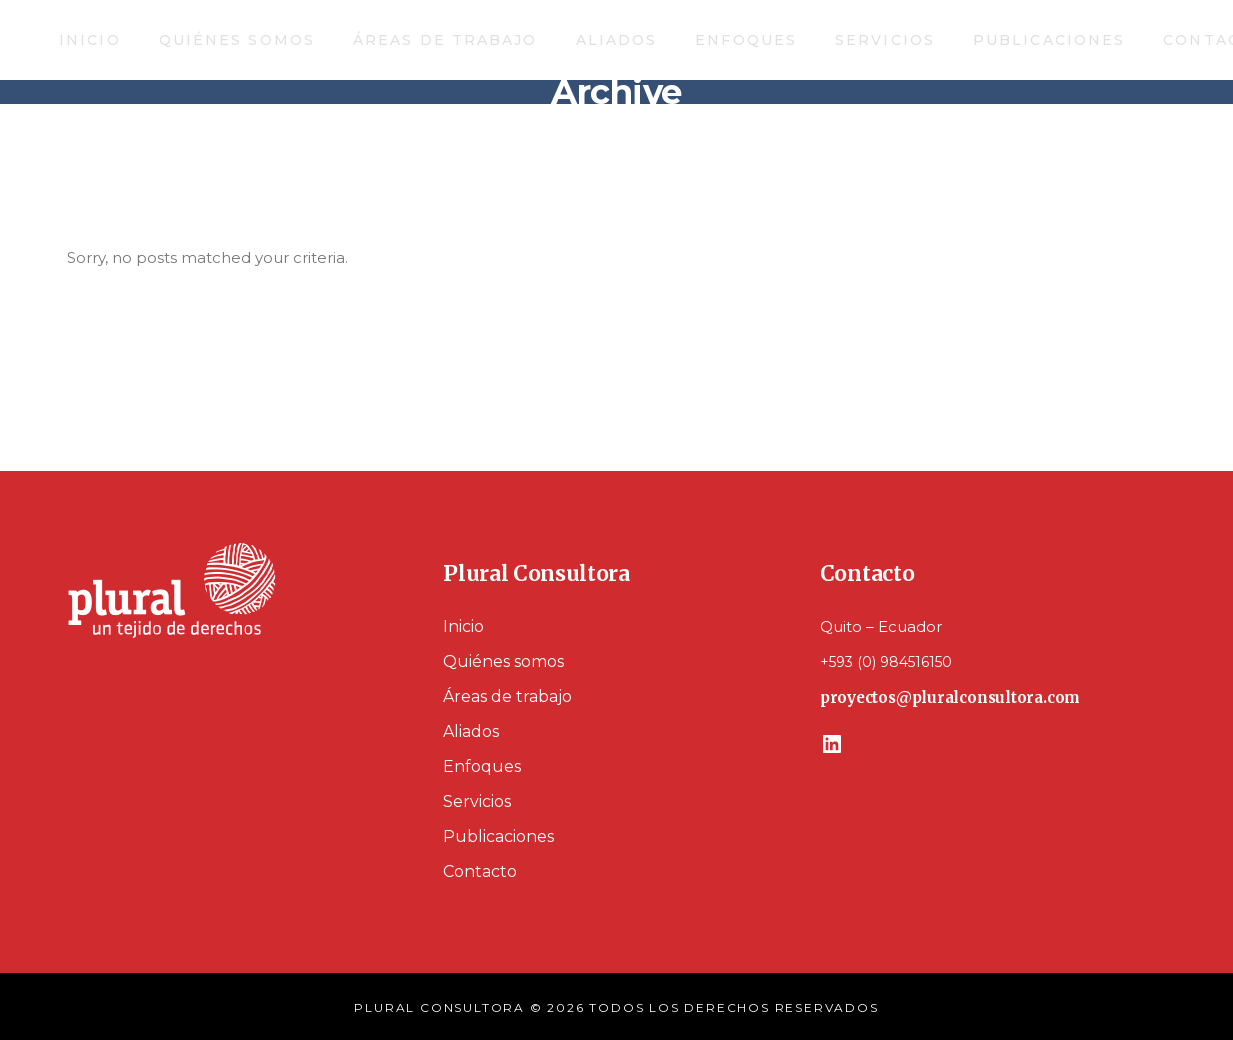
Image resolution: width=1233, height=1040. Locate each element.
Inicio (463, 626)
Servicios (477, 801)
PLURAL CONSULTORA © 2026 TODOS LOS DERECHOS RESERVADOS (616, 1007)
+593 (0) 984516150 (886, 662)
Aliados (471, 731)
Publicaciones (498, 836)
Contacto (480, 871)
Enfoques (482, 766)
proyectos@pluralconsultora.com (950, 697)
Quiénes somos (503, 661)
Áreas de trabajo (507, 696)
